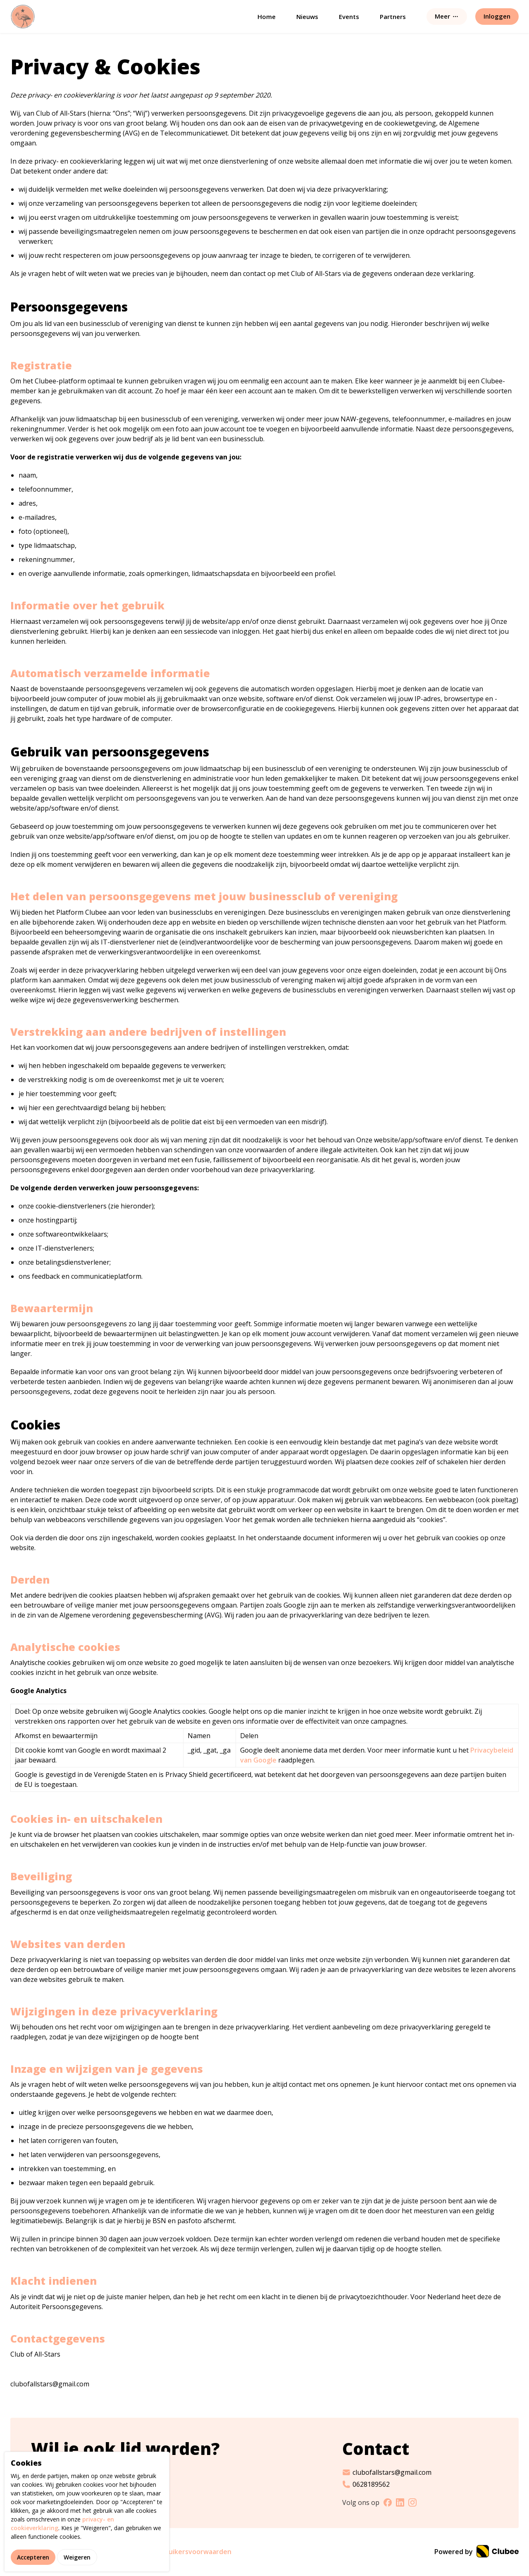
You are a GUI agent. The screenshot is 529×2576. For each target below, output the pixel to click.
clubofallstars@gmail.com (386, 2472)
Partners (393, 16)
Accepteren (33, 2557)
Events (349, 16)
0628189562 (366, 2484)
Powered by (476, 2551)
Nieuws (307, 16)
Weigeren (77, 2557)
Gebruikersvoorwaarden (192, 2551)
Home (266, 16)
